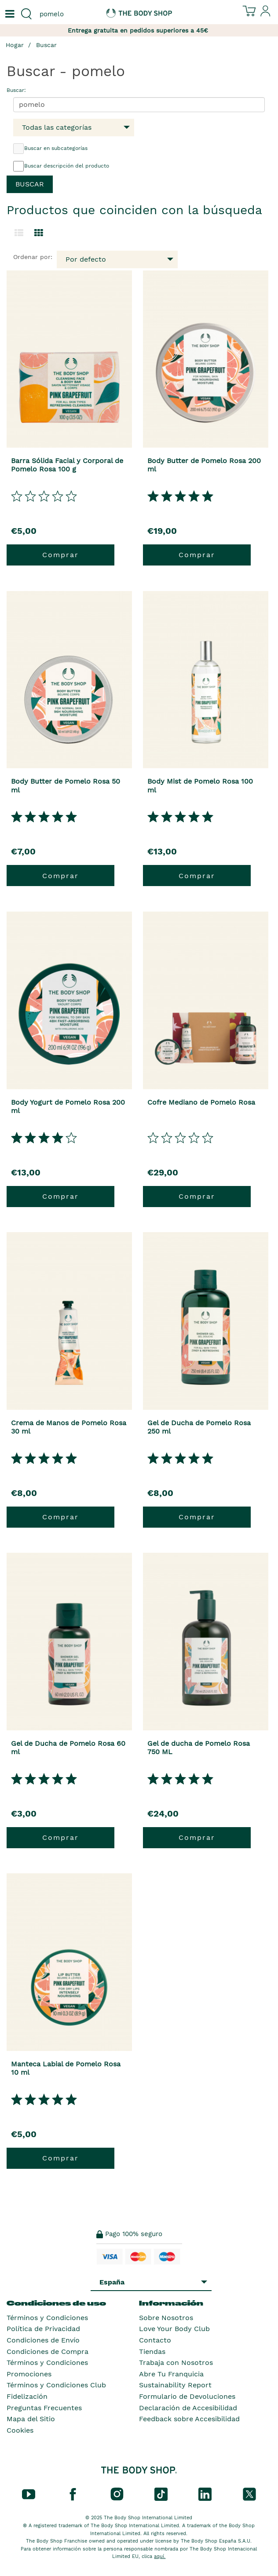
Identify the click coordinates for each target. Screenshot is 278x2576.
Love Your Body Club (174, 2328)
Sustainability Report (175, 2385)
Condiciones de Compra (47, 2351)
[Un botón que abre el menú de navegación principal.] (9, 14)
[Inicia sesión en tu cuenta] (265, 14)
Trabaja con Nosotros (176, 2362)
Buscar (46, 44)
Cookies (20, 2430)
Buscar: (16, 90)
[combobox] (69, 14)
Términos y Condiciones (47, 2317)
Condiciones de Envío (43, 2340)
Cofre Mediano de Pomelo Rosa (201, 1102)
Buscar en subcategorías (50, 148)
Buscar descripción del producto (61, 166)
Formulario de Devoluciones (187, 2396)
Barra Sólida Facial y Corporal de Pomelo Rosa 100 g (67, 464)
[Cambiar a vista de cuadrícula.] (39, 233)
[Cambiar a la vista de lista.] (19, 233)
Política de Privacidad (43, 2328)
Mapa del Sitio (31, 2419)
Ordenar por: (32, 256)
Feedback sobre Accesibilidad (189, 2419)
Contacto (155, 2340)
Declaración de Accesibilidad (188, 2408)
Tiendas (152, 2351)
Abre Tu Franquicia (171, 2374)
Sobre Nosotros (166, 2317)
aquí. (159, 2556)
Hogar (15, 44)
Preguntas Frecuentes (44, 2408)
